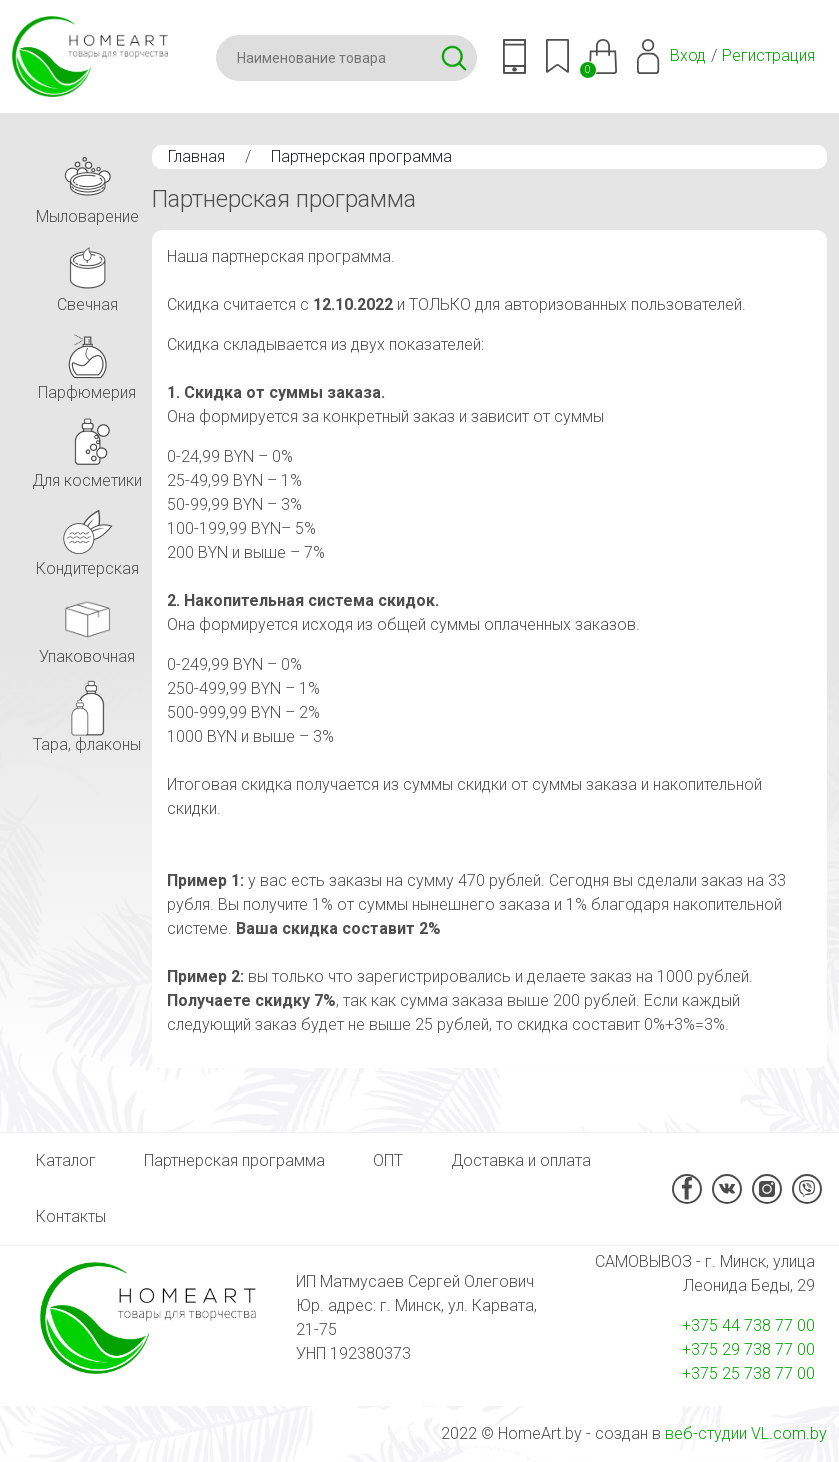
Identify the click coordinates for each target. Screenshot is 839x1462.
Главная (196, 156)
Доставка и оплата (521, 1160)
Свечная (87, 273)
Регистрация (768, 55)
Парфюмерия (87, 361)
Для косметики (87, 449)
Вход (688, 55)
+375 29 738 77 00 (748, 1349)
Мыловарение (87, 185)
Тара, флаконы (87, 713)
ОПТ (388, 1160)
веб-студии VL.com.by (746, 1433)
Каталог (66, 1160)
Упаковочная (87, 625)
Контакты (71, 1216)
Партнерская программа (361, 156)
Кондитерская (87, 537)
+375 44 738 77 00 (748, 1325)
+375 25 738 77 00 (748, 1373)
